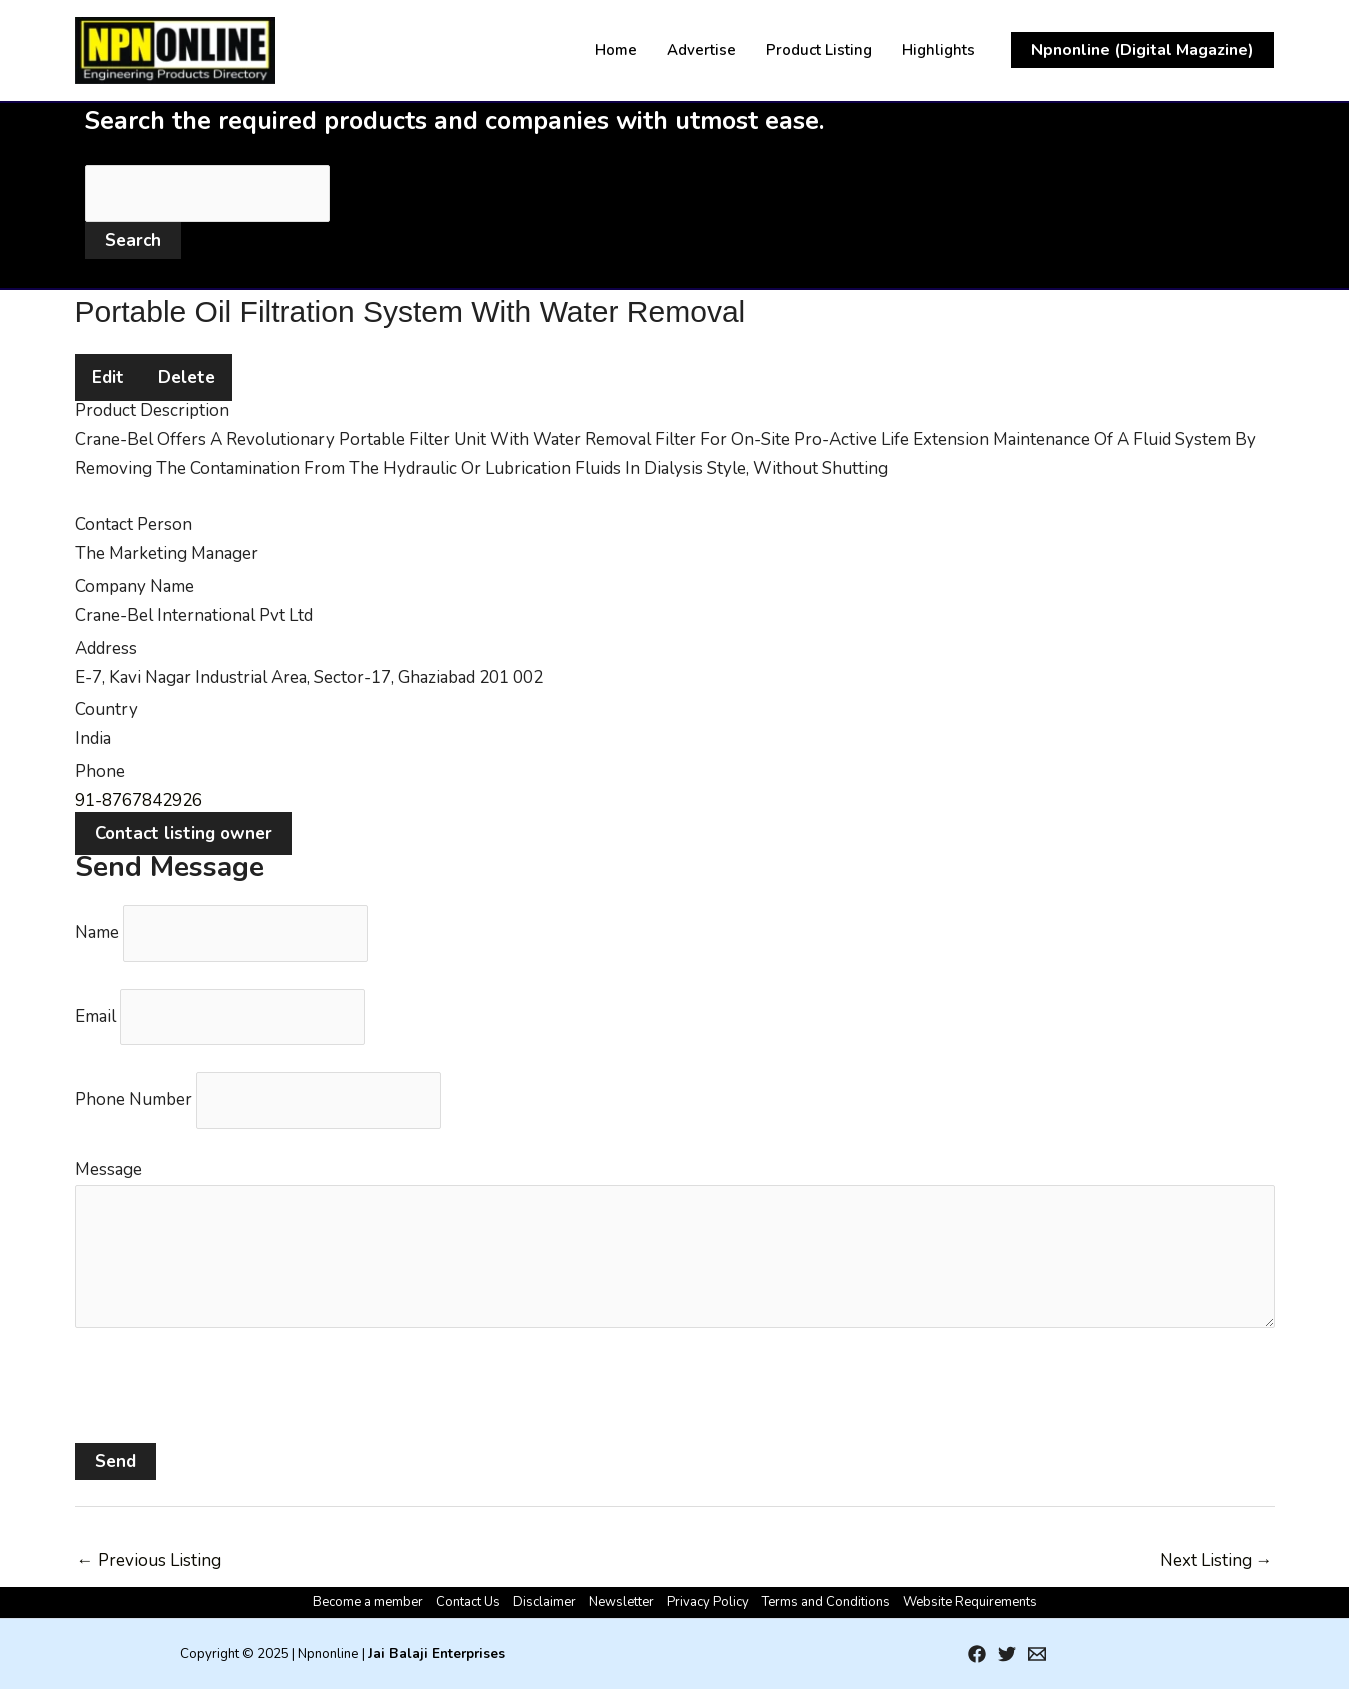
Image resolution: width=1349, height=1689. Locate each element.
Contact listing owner (183, 833)
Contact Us (468, 1602)
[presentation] (227, 1404)
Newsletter (621, 1602)
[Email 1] (1037, 1654)
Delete (186, 377)
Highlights (938, 50)
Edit (108, 377)
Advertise (701, 50)
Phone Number (133, 1099)
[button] (1142, 50)
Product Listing (819, 50)
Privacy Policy (708, 1602)
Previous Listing (149, 1560)
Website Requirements (970, 1602)
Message (108, 1169)
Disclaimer (544, 1602)
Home (616, 50)
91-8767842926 (138, 800)
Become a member (368, 1602)
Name (97, 932)
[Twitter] (1007, 1654)
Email (95, 1016)
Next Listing (1216, 1560)
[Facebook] (977, 1654)
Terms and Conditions (826, 1602)
